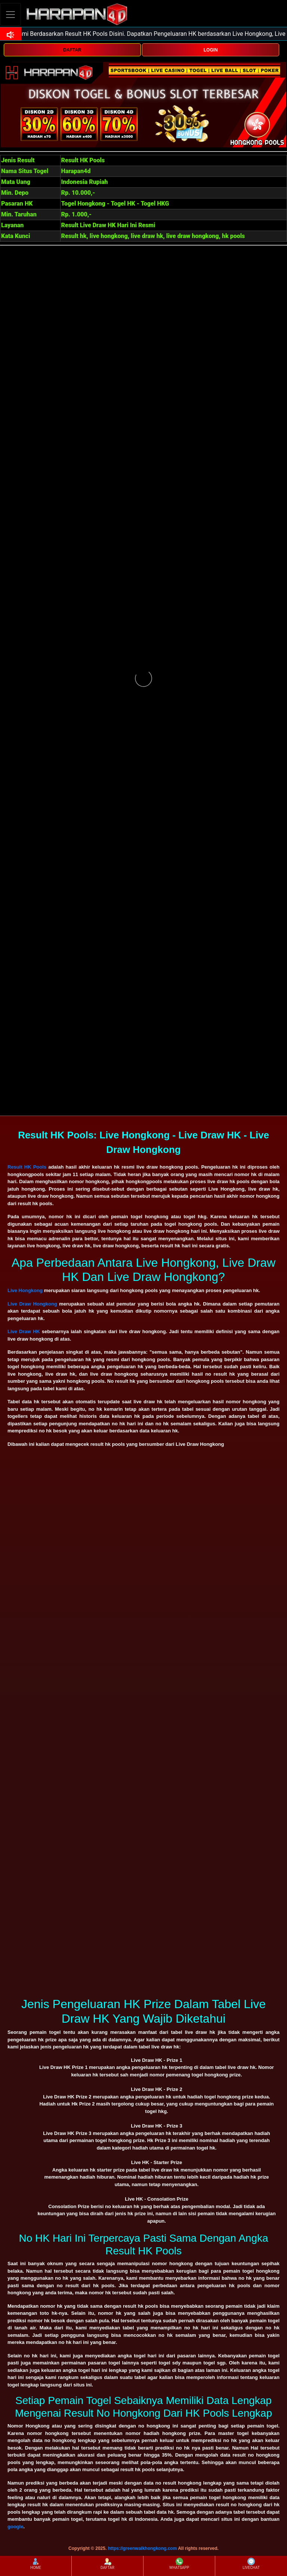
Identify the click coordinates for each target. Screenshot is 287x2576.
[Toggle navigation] (10, 14)
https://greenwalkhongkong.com (142, 2548)
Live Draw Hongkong (32, 1304)
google (15, 2526)
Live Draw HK (23, 1331)
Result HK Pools (26, 1167)
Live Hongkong (25, 1290)
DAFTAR (72, 50)
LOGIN (211, 50)
